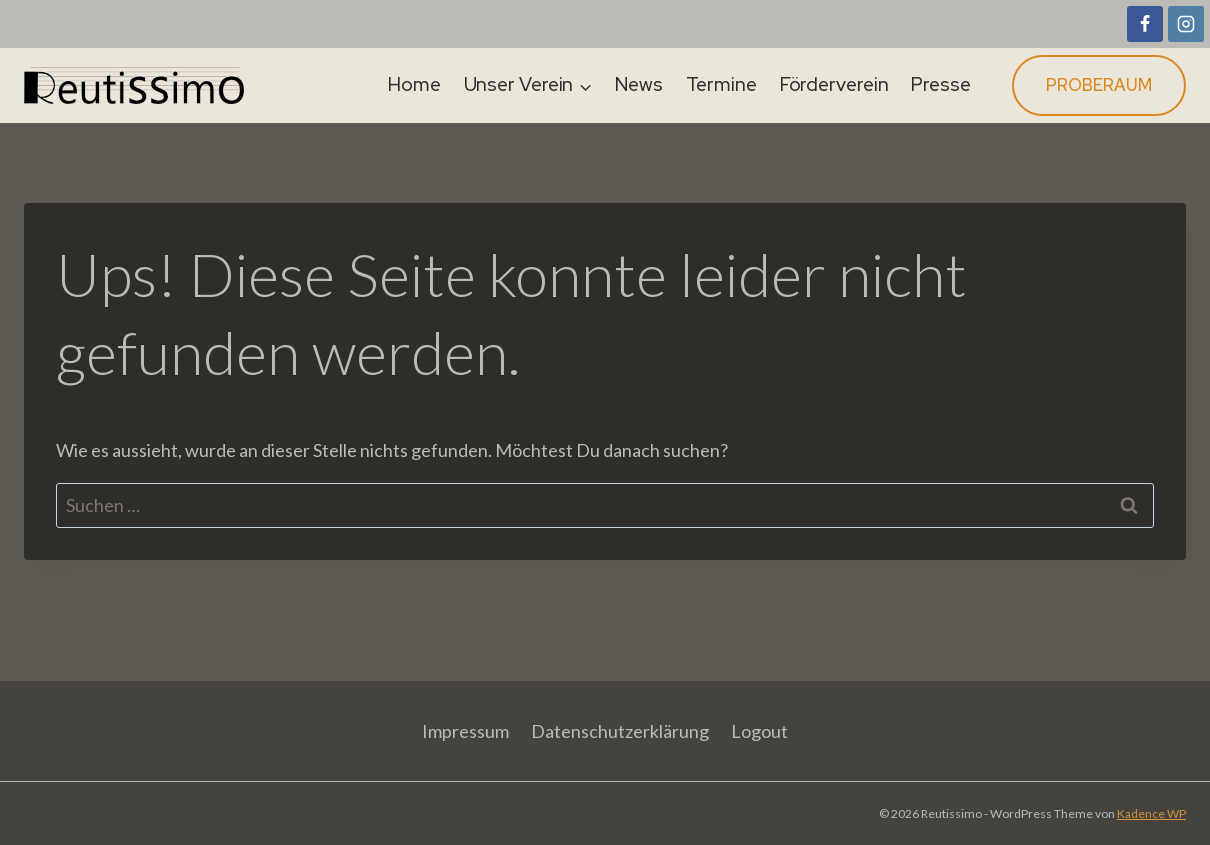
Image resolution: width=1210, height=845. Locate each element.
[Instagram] (1186, 24)
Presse (940, 84)
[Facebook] (1145, 24)
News (639, 84)
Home (414, 84)
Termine (721, 84)
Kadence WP (1151, 813)
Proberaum (1099, 85)
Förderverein (834, 84)
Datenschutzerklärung (620, 731)
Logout (759, 731)
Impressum (465, 731)
